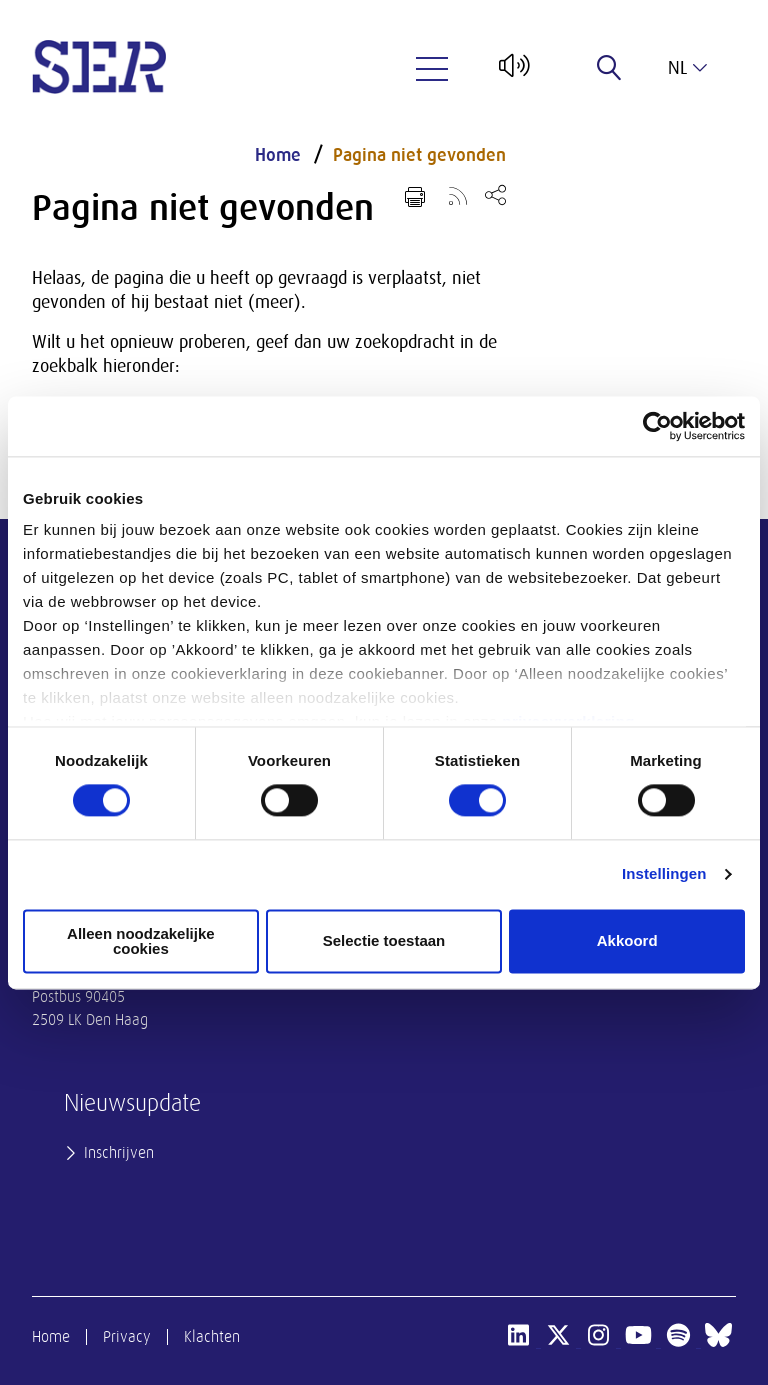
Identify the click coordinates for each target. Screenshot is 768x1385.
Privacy (127, 1337)
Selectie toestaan (384, 941)
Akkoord (627, 941)
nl (687, 68)
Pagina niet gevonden (419, 155)
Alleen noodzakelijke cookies (141, 941)
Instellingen (664, 874)
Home (278, 155)
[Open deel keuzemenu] (495, 194)
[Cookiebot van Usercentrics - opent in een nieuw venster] (657, 426)
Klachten (212, 1337)
